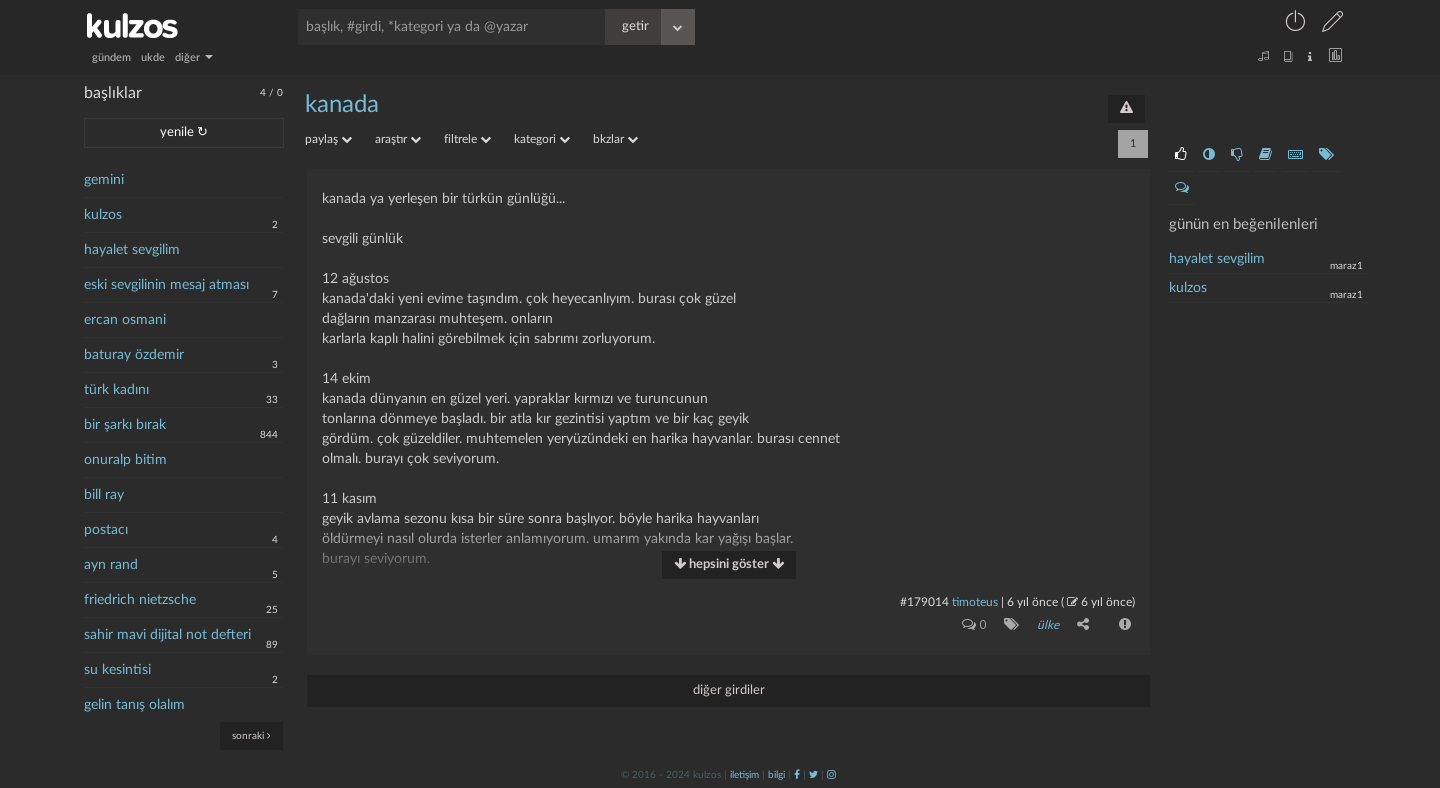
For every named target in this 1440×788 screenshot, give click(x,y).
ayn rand (111, 565)
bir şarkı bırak (125, 425)
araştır (398, 139)
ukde (153, 57)
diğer (194, 57)
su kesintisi (117, 670)
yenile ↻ (184, 132)
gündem (111, 57)
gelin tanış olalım (134, 705)
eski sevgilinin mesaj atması (166, 285)
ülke (1048, 625)
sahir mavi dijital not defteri (167, 635)
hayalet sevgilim (132, 250)
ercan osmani (125, 320)
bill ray (104, 495)
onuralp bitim (125, 460)
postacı (106, 530)
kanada (342, 105)
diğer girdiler (729, 690)
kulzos (103, 215)
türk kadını (116, 390)
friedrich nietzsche (140, 600)
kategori (542, 139)
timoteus (975, 602)
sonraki (251, 735)
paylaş (328, 139)
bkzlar (615, 139)
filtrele (467, 139)
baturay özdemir (134, 355)
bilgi (776, 775)
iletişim (744, 775)
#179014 (924, 602)
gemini (104, 180)
